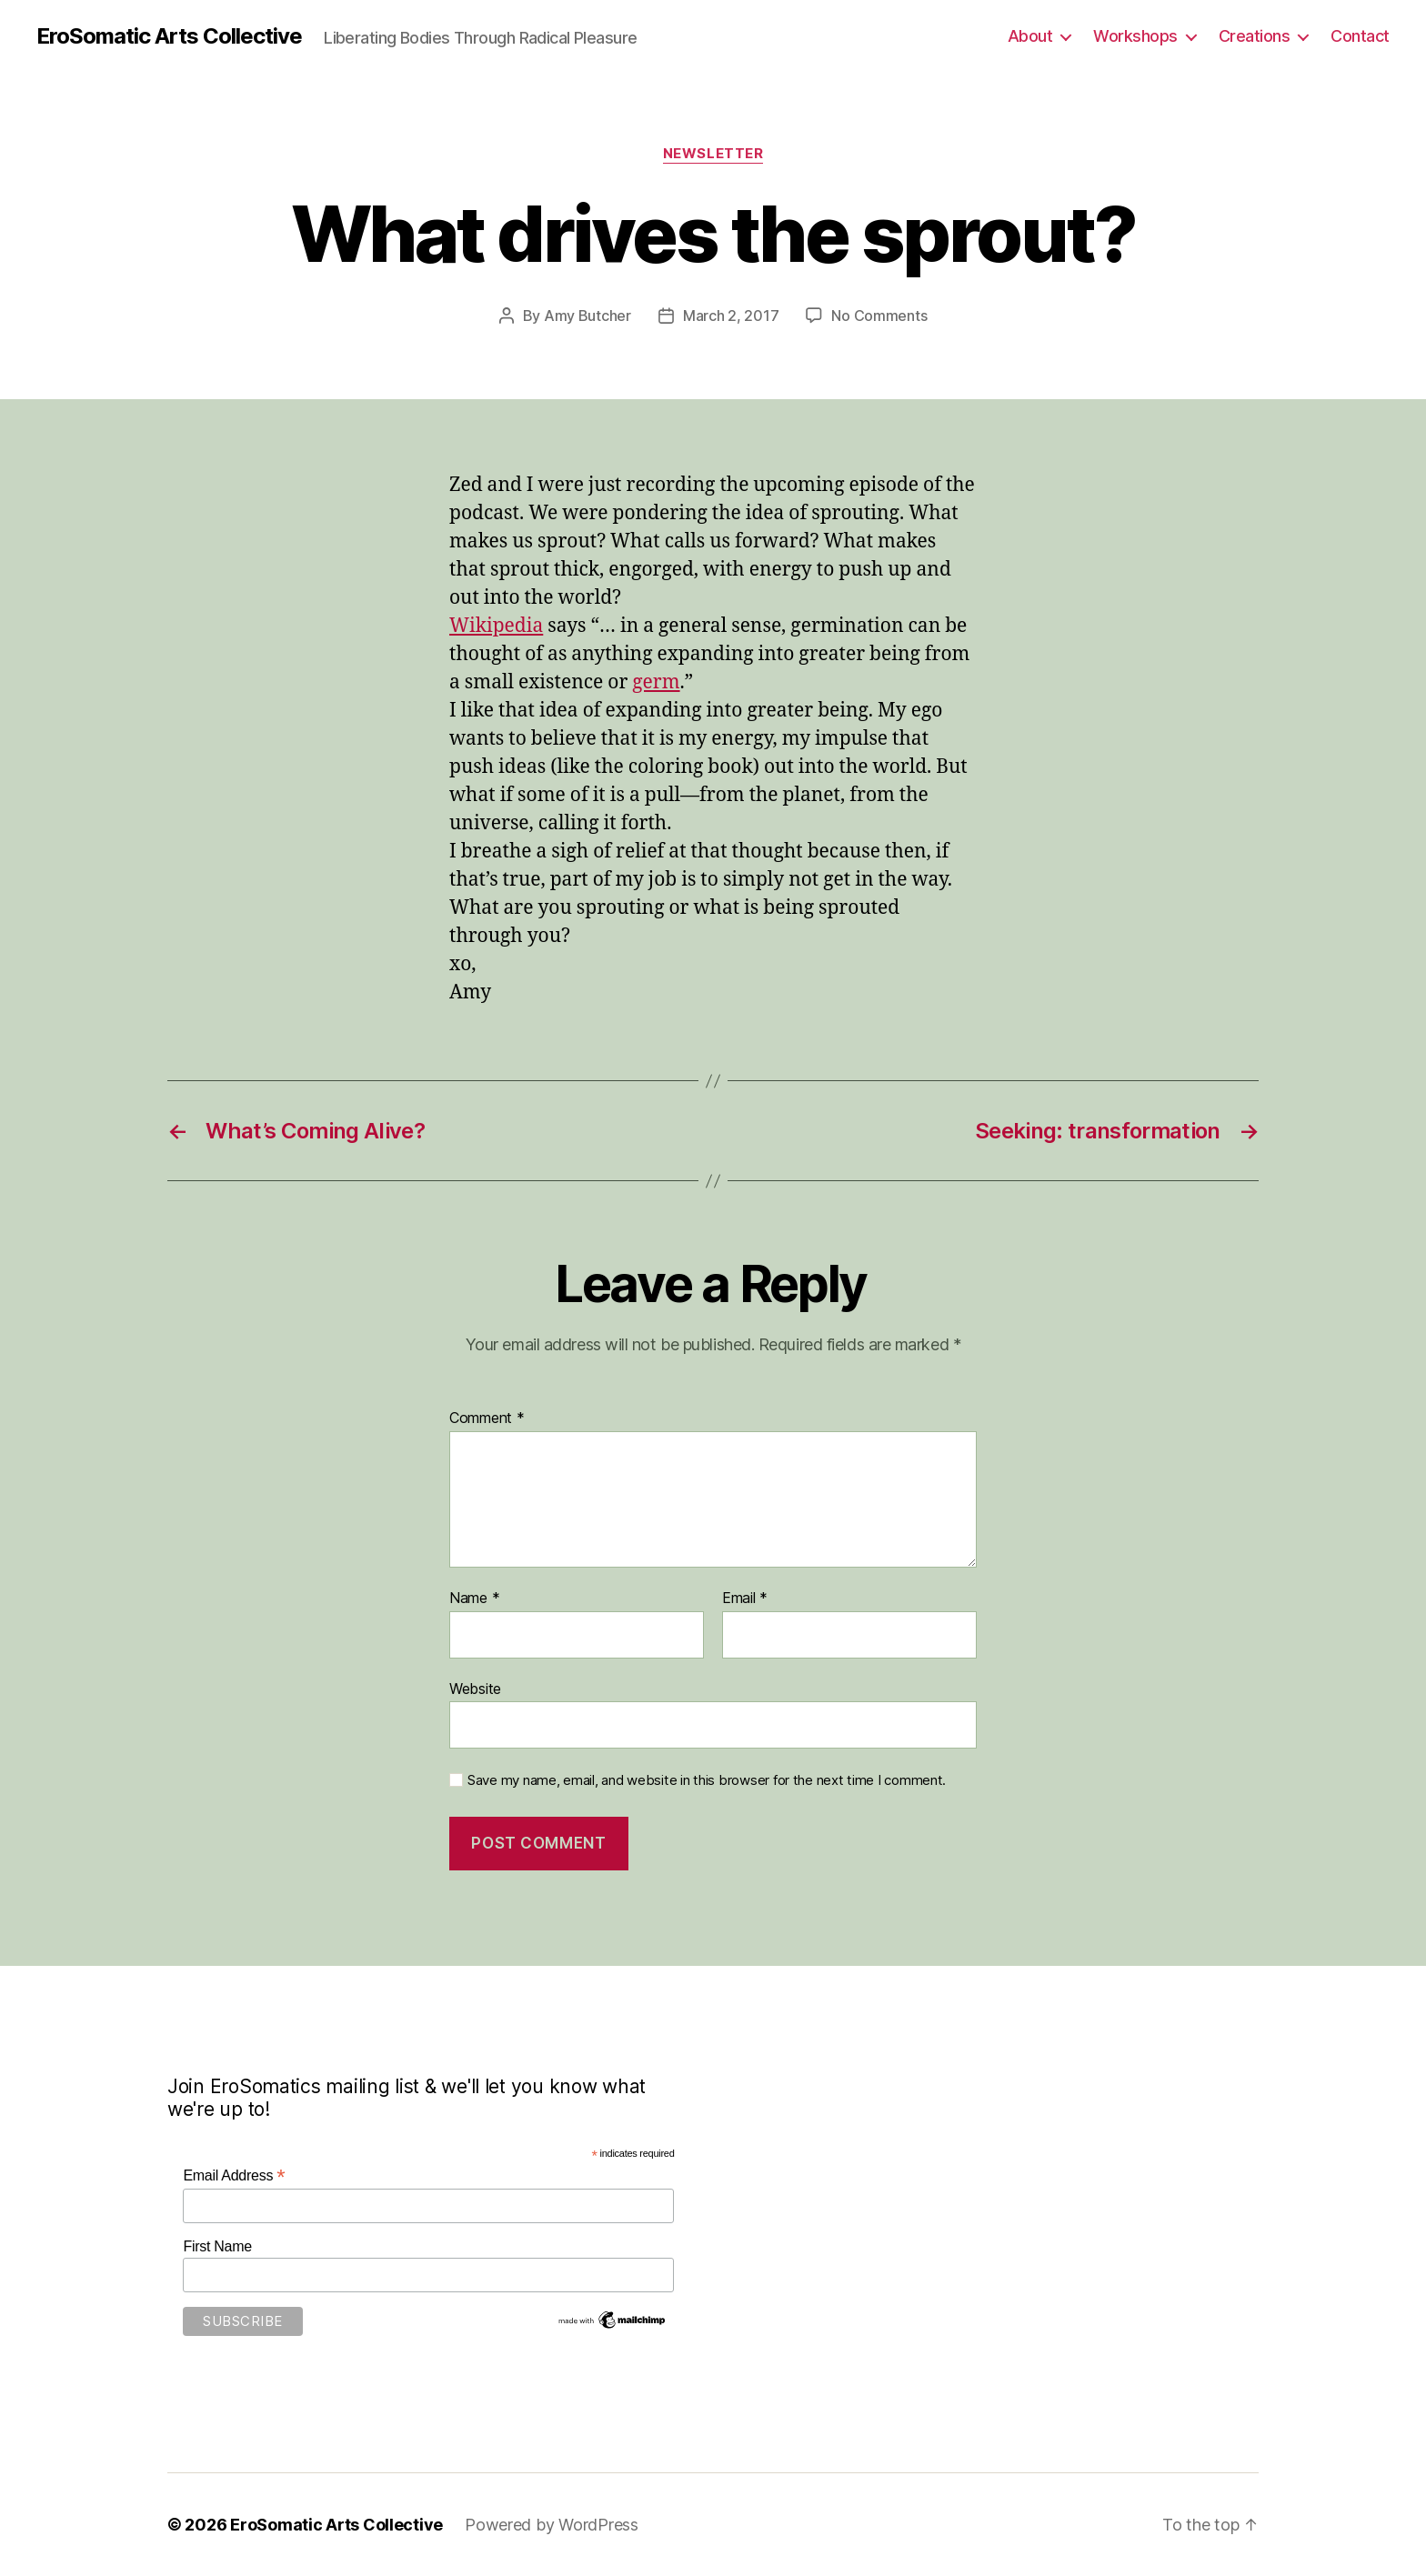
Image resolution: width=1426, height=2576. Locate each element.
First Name (217, 2246)
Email (745, 1598)
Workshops (1135, 35)
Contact (1360, 35)
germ (655, 682)
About (1030, 35)
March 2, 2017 (731, 315)
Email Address (234, 2175)
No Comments (879, 315)
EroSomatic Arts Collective (169, 36)
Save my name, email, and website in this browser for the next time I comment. (706, 1780)
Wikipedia (496, 626)
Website (475, 1688)
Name (474, 1598)
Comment (487, 1418)
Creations (1254, 35)
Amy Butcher (587, 315)
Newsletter (713, 153)
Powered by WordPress (551, 2524)
